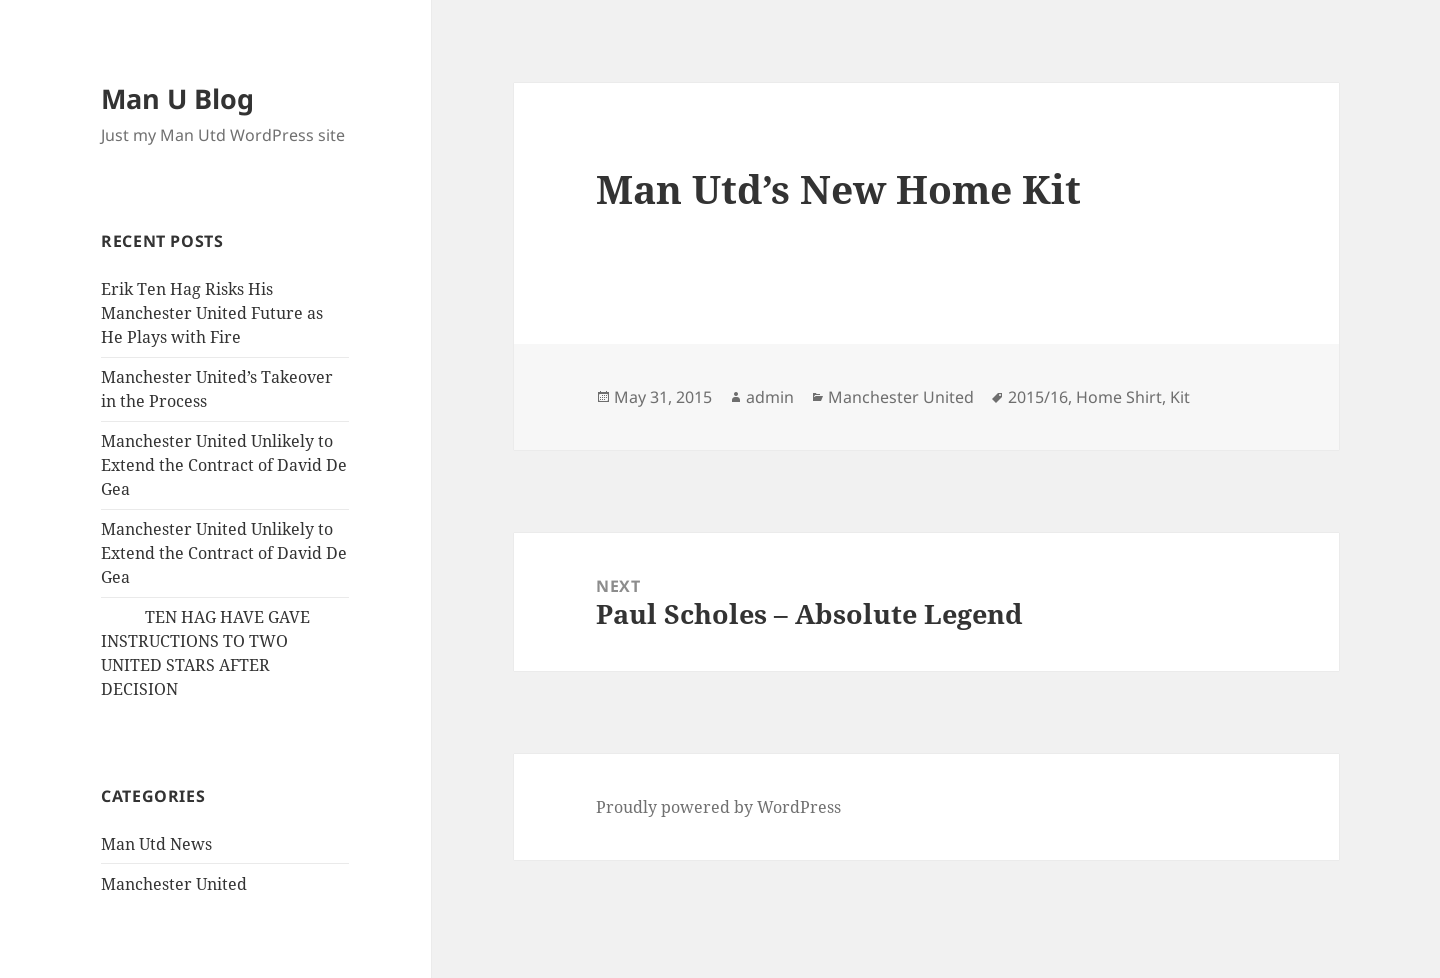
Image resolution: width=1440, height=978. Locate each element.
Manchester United (174, 884)
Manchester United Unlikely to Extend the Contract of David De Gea (224, 465)
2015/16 (1038, 397)
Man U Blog (177, 98)
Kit (1180, 397)
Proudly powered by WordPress (718, 807)
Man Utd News (156, 844)
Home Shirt (1119, 397)
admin (770, 397)
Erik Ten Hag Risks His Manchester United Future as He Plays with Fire (212, 313)
